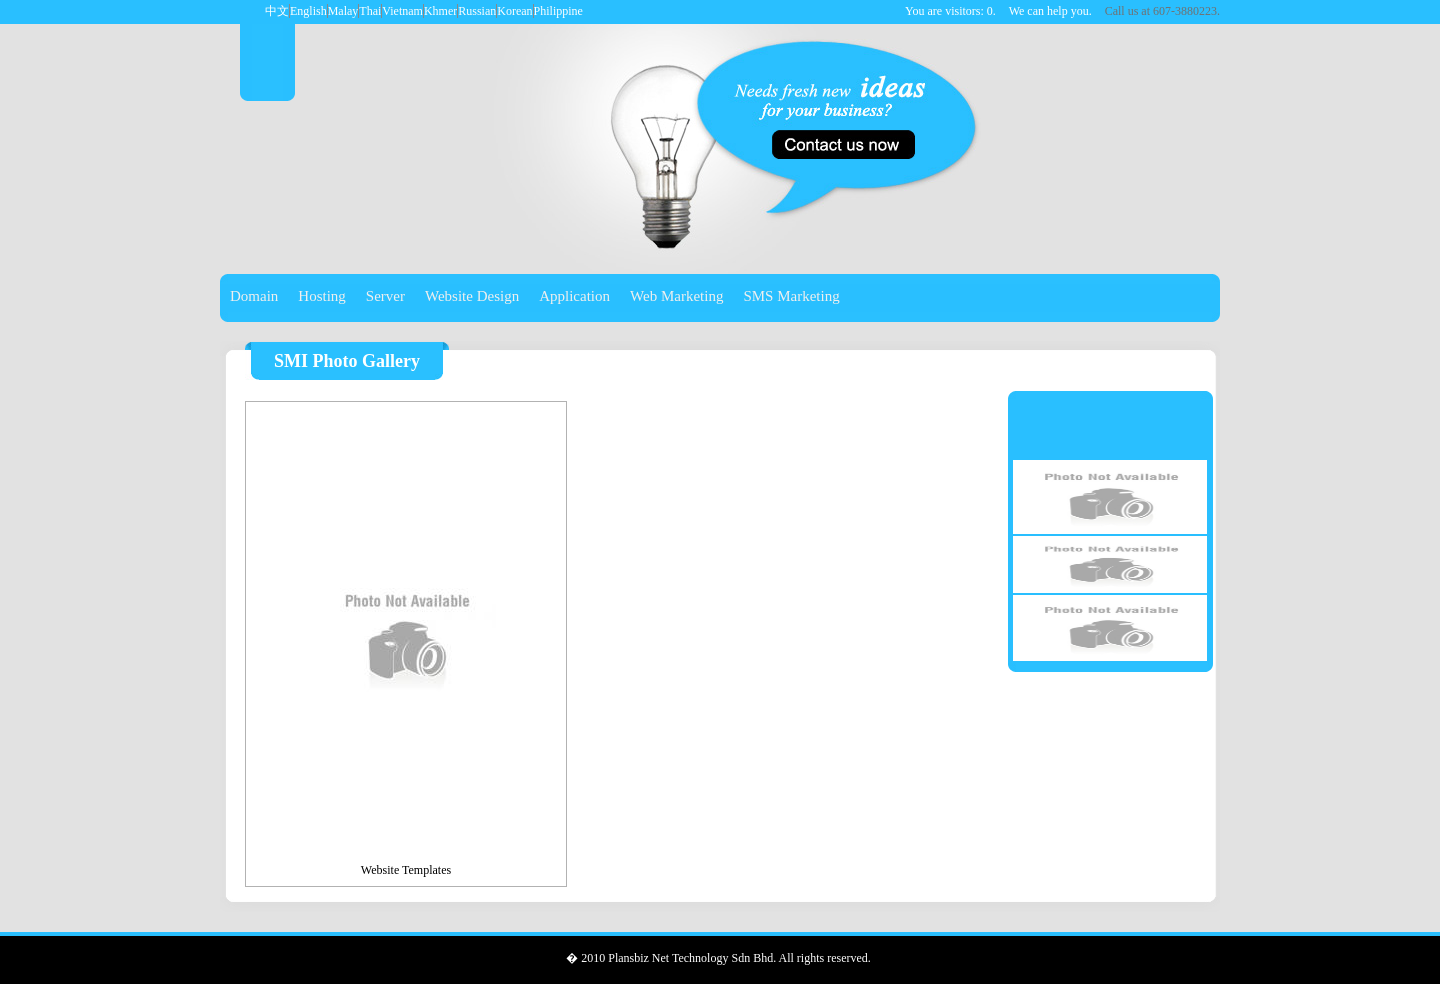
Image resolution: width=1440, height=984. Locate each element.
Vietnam (402, 11)
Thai (370, 11)
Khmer (440, 11)
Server (385, 296)
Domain (254, 296)
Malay (343, 11)
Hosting (322, 296)
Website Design (472, 296)
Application (574, 296)
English (308, 11)
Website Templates (406, 870)
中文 (277, 11)
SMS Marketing (791, 296)
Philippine (558, 11)
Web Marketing (676, 296)
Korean (514, 11)
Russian (477, 11)
